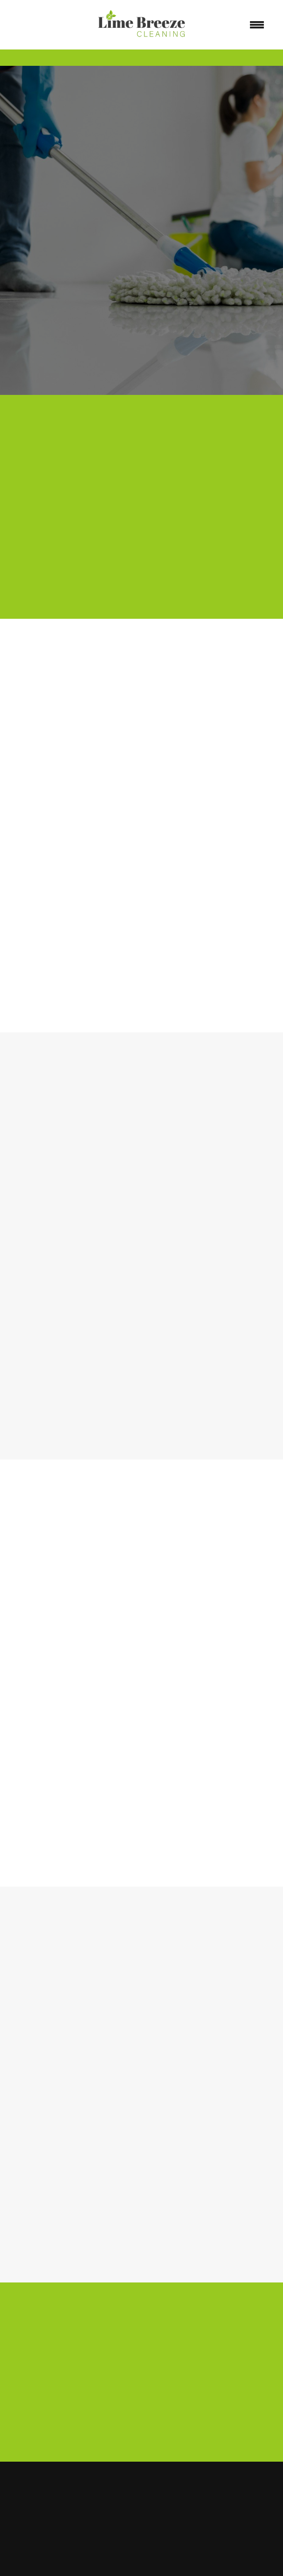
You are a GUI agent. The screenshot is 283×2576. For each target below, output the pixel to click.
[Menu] (257, 24)
